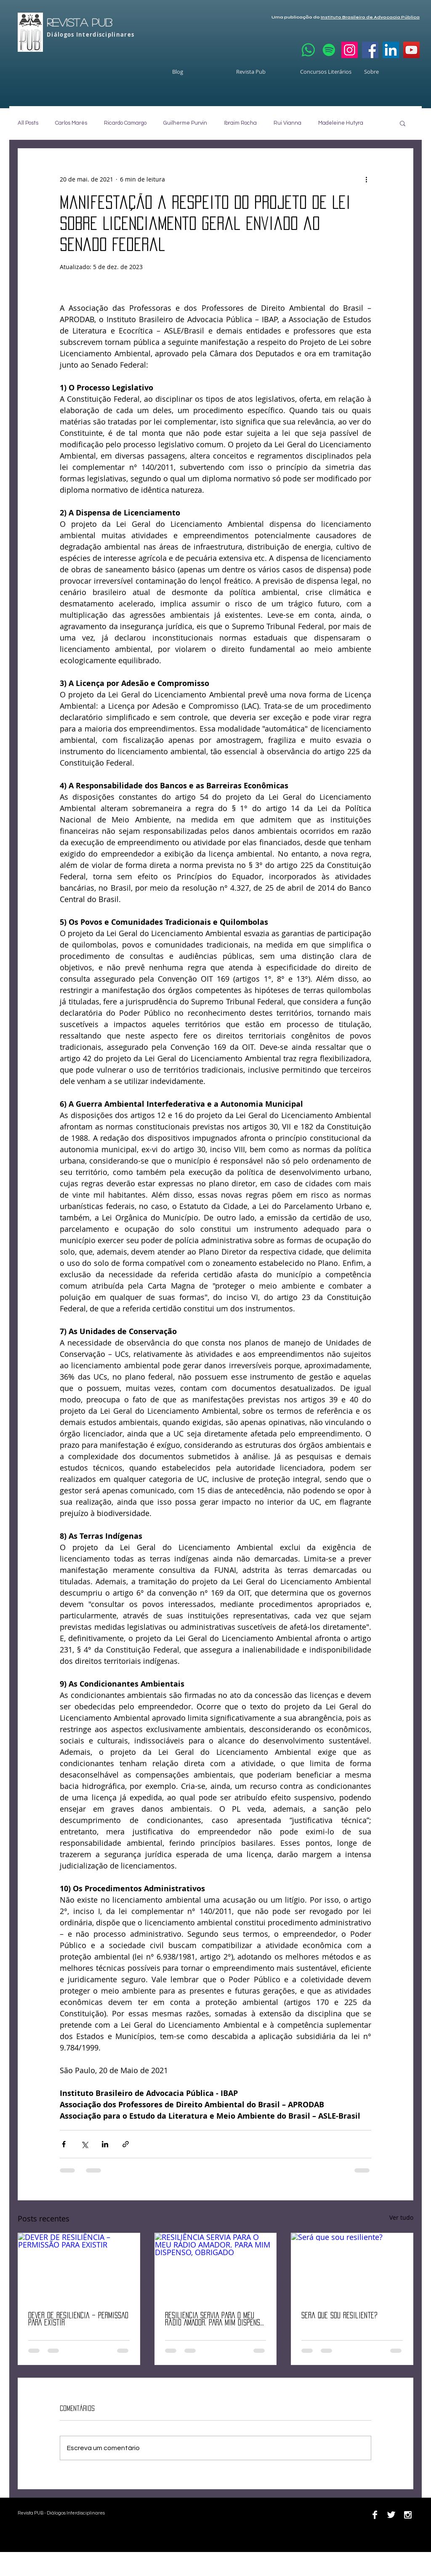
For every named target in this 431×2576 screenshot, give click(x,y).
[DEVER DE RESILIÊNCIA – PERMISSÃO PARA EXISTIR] (79, 2267)
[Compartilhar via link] (126, 2144)
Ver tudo (401, 2217)
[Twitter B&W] (391, 2515)
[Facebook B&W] (375, 2515)
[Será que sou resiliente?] (352, 2267)
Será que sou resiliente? (339, 2315)
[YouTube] (411, 50)
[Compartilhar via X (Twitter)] (84, 2144)
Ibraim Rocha (240, 123)
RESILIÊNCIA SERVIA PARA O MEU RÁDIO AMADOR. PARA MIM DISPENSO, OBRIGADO (215, 2319)
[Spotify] (329, 50)
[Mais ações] (366, 179)
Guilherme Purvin (185, 123)
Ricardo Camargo (125, 123)
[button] (403, 123)
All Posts (28, 123)
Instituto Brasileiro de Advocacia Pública (370, 17)
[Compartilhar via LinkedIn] (105, 2144)
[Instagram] (349, 50)
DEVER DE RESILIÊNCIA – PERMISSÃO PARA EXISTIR (78, 2318)
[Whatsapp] (308, 50)
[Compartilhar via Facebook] (64, 2144)
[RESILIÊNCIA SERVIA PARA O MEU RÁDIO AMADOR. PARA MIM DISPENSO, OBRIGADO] (216, 2267)
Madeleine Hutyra (340, 123)
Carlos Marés (71, 123)
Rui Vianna (287, 123)
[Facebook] (370, 50)
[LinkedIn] (391, 50)
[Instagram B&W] (407, 2515)
